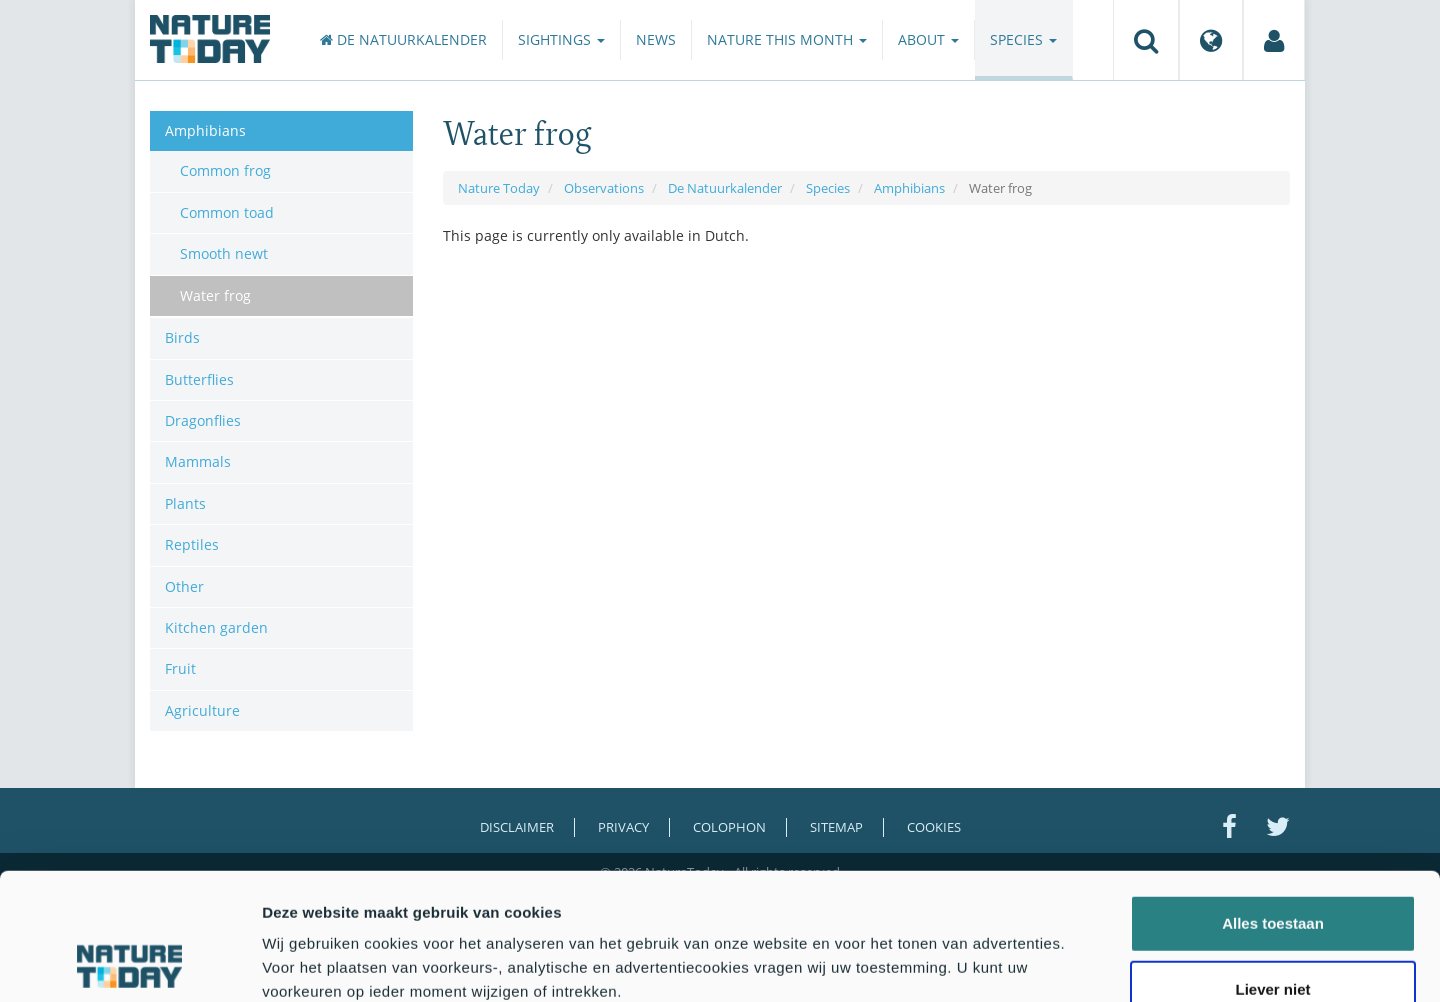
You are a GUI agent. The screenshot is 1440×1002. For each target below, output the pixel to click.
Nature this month (787, 39)
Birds (182, 337)
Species (1023, 39)
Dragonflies (203, 420)
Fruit (180, 668)
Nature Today (499, 188)
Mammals (198, 461)
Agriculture (202, 710)
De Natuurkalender (403, 39)
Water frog (215, 295)
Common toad (227, 212)
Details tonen (1080, 962)
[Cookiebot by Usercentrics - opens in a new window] (129, 963)
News (656, 39)
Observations (604, 188)
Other (184, 586)
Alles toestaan (1273, 804)
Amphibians (909, 188)
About (928, 39)
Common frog (225, 170)
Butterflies (199, 379)
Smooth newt (224, 253)
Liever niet (1272, 870)
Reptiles (192, 544)
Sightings (561, 39)
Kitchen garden (216, 627)
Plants (185, 503)
